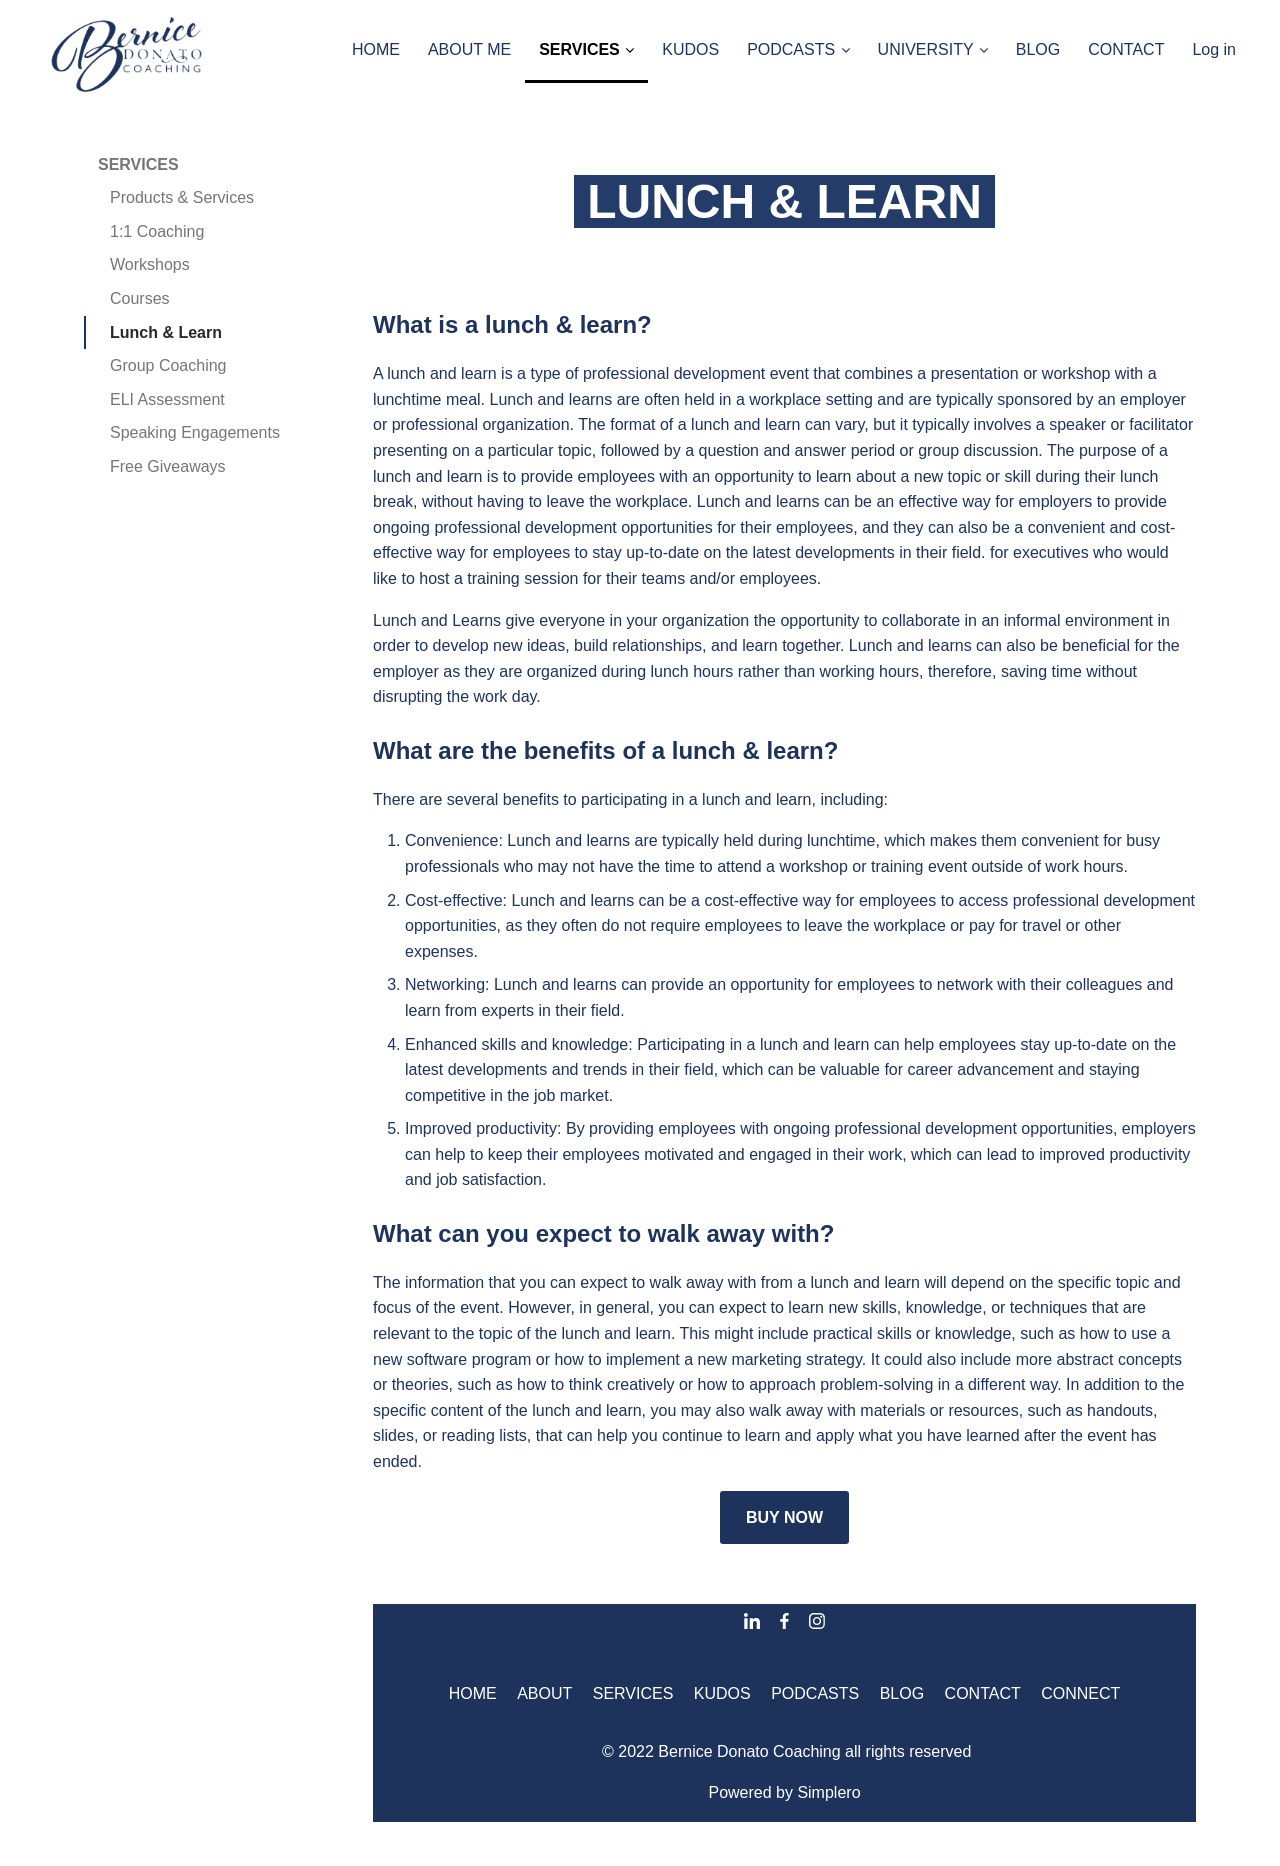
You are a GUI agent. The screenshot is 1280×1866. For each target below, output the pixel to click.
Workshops (150, 264)
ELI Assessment (167, 399)
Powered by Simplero (784, 1792)
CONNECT (1080, 1693)
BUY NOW (784, 1517)
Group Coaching (168, 365)
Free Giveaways (168, 466)
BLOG (902, 1693)
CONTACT (983, 1693)
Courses (140, 298)
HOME (473, 1693)
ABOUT (544, 1693)
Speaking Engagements (195, 432)
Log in (1214, 49)
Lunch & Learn (166, 332)
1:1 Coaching (157, 231)
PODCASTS (815, 1693)
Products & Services (182, 197)
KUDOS (722, 1693)
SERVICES (138, 164)
